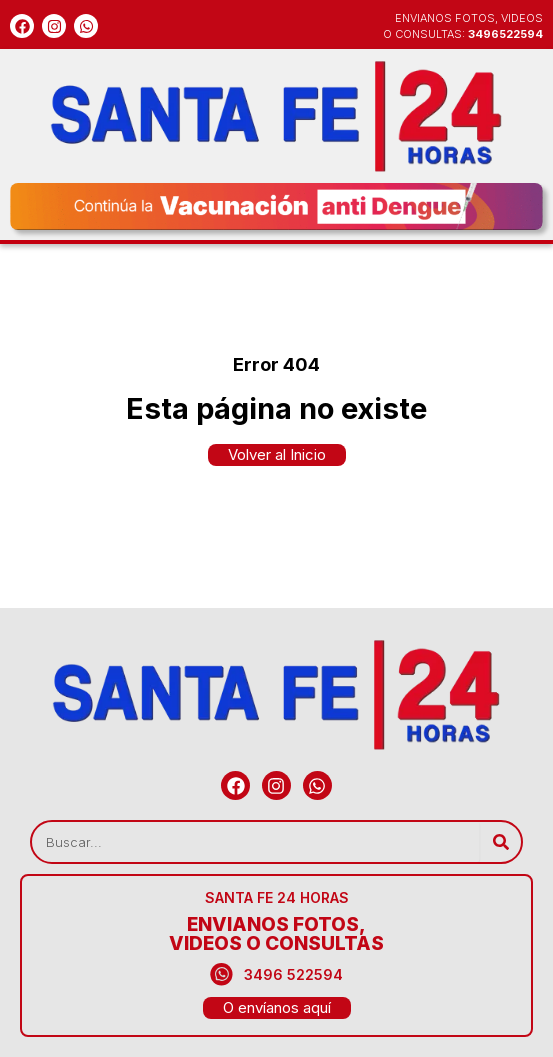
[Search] (500, 842)
